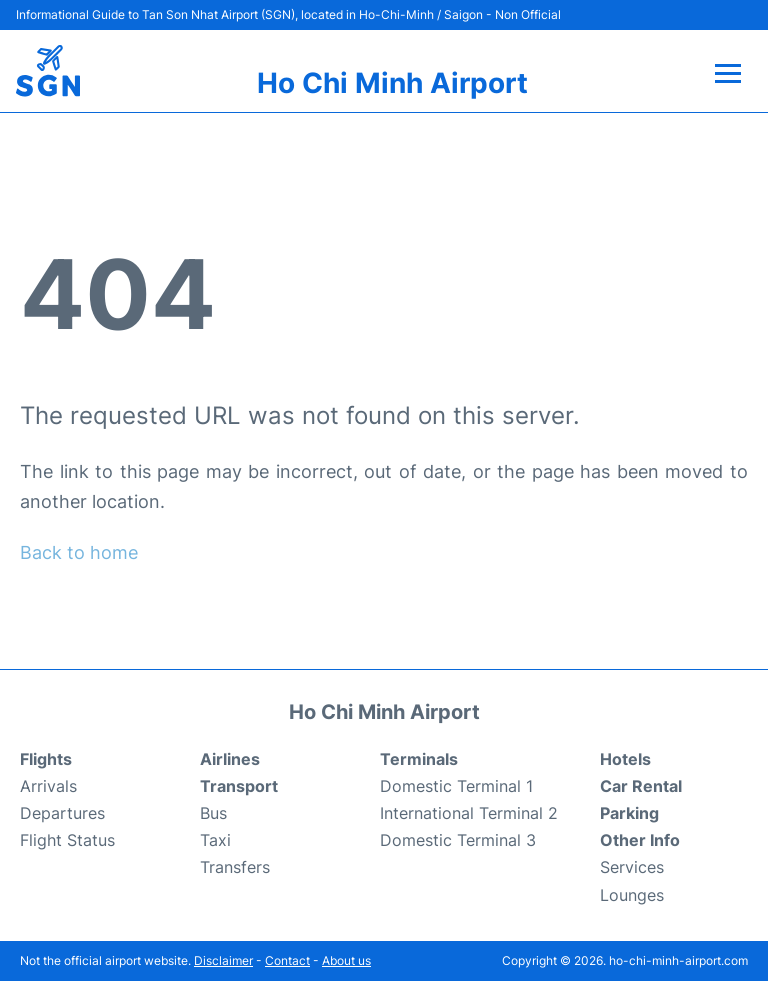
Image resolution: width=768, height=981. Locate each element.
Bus (213, 813)
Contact (287, 960)
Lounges (632, 895)
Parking (629, 813)
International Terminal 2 (469, 813)
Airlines (230, 759)
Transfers (235, 867)
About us (346, 960)
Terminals (419, 759)
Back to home (79, 552)
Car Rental (641, 786)
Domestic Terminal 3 (458, 840)
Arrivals (48, 786)
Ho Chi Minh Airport (392, 83)
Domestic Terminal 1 (456, 786)
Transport (239, 786)
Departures (62, 813)
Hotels (625, 759)
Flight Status (67, 840)
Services (632, 867)
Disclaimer (223, 960)
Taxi (215, 840)
